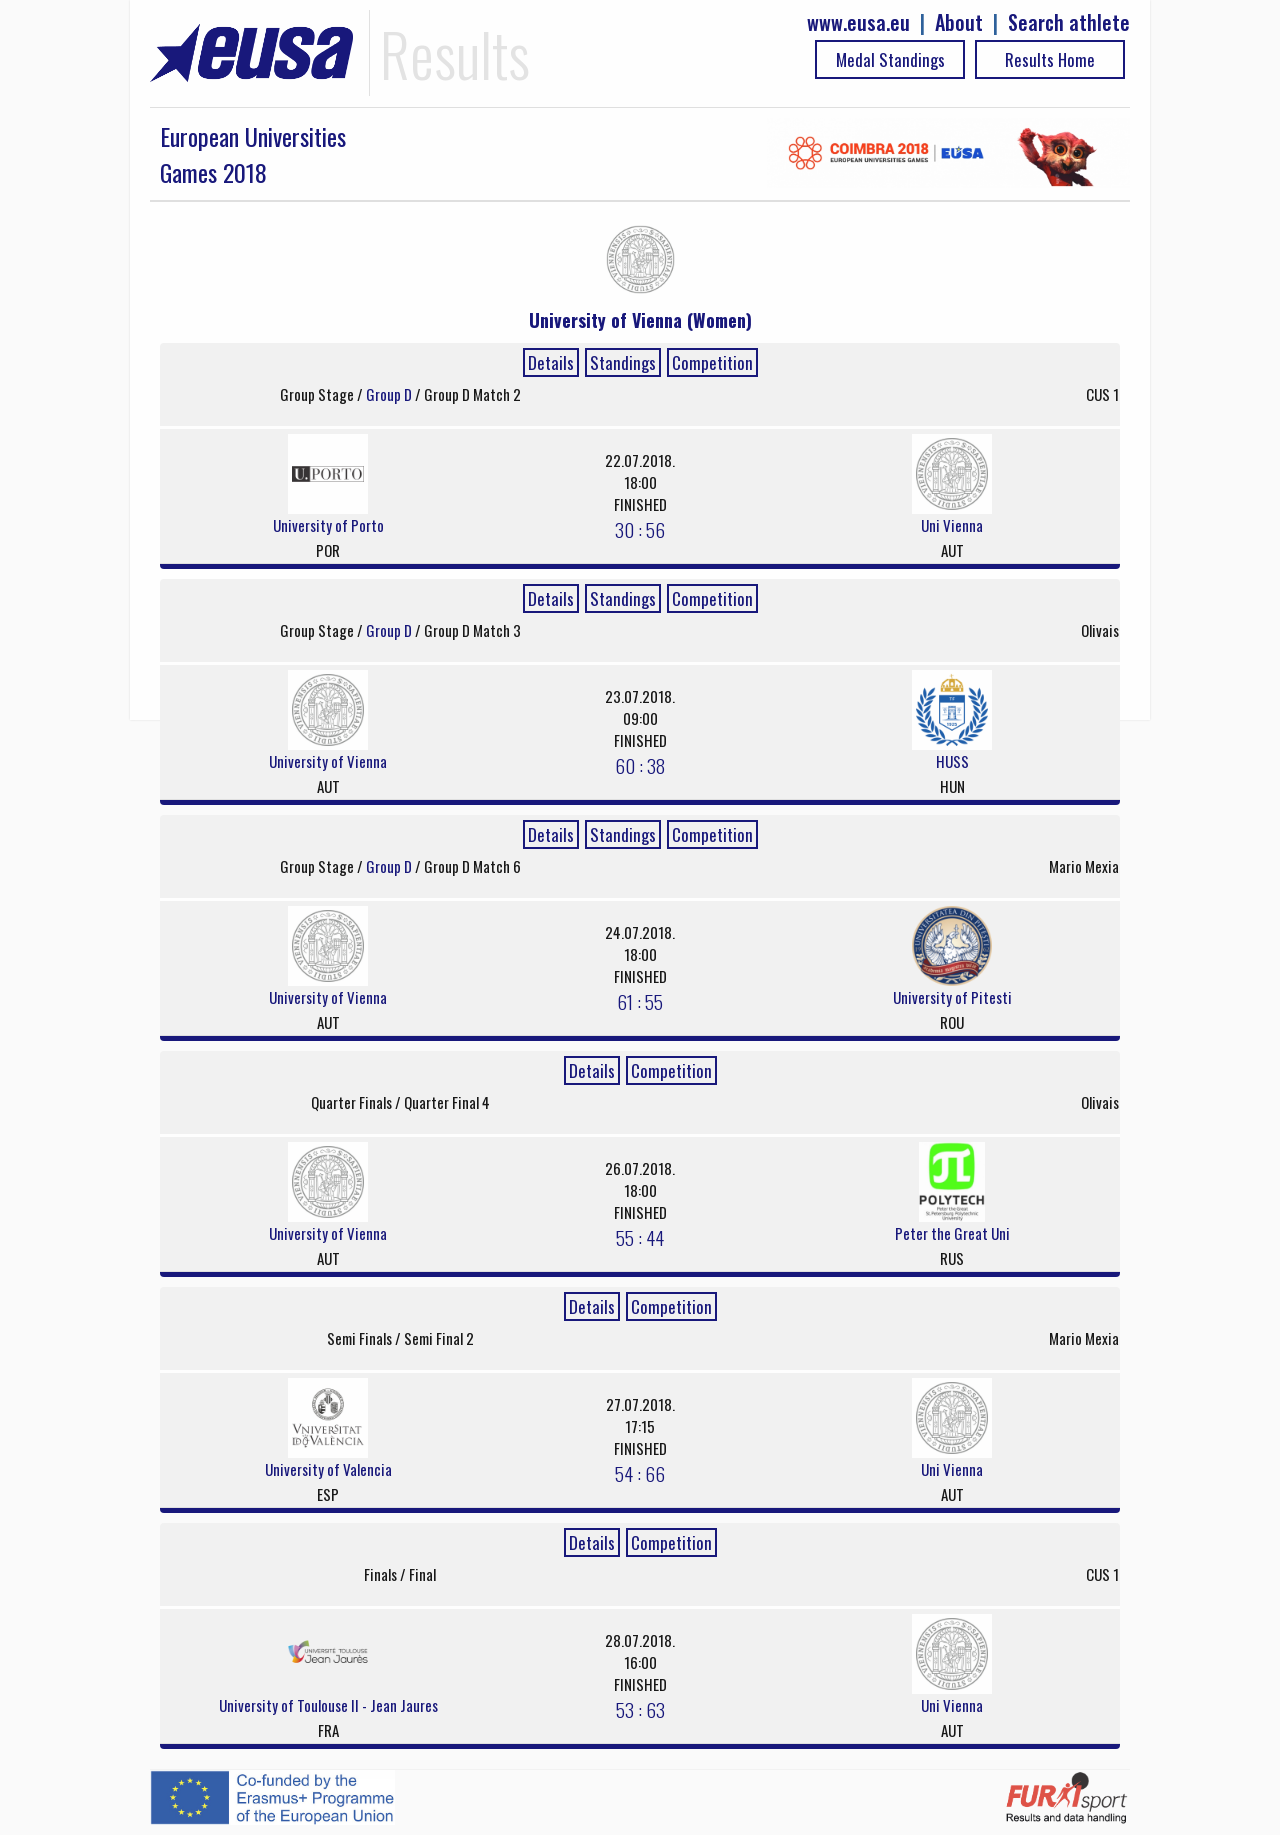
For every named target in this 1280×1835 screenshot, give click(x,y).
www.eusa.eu (858, 22)
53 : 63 (640, 1709)
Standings (623, 362)
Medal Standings (890, 59)
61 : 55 (640, 1001)
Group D (390, 394)
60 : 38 (640, 765)
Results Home (1050, 59)
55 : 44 (640, 1237)
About (959, 22)
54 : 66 (640, 1473)
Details (551, 362)
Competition (712, 362)
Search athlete (1069, 22)
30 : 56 (640, 529)
